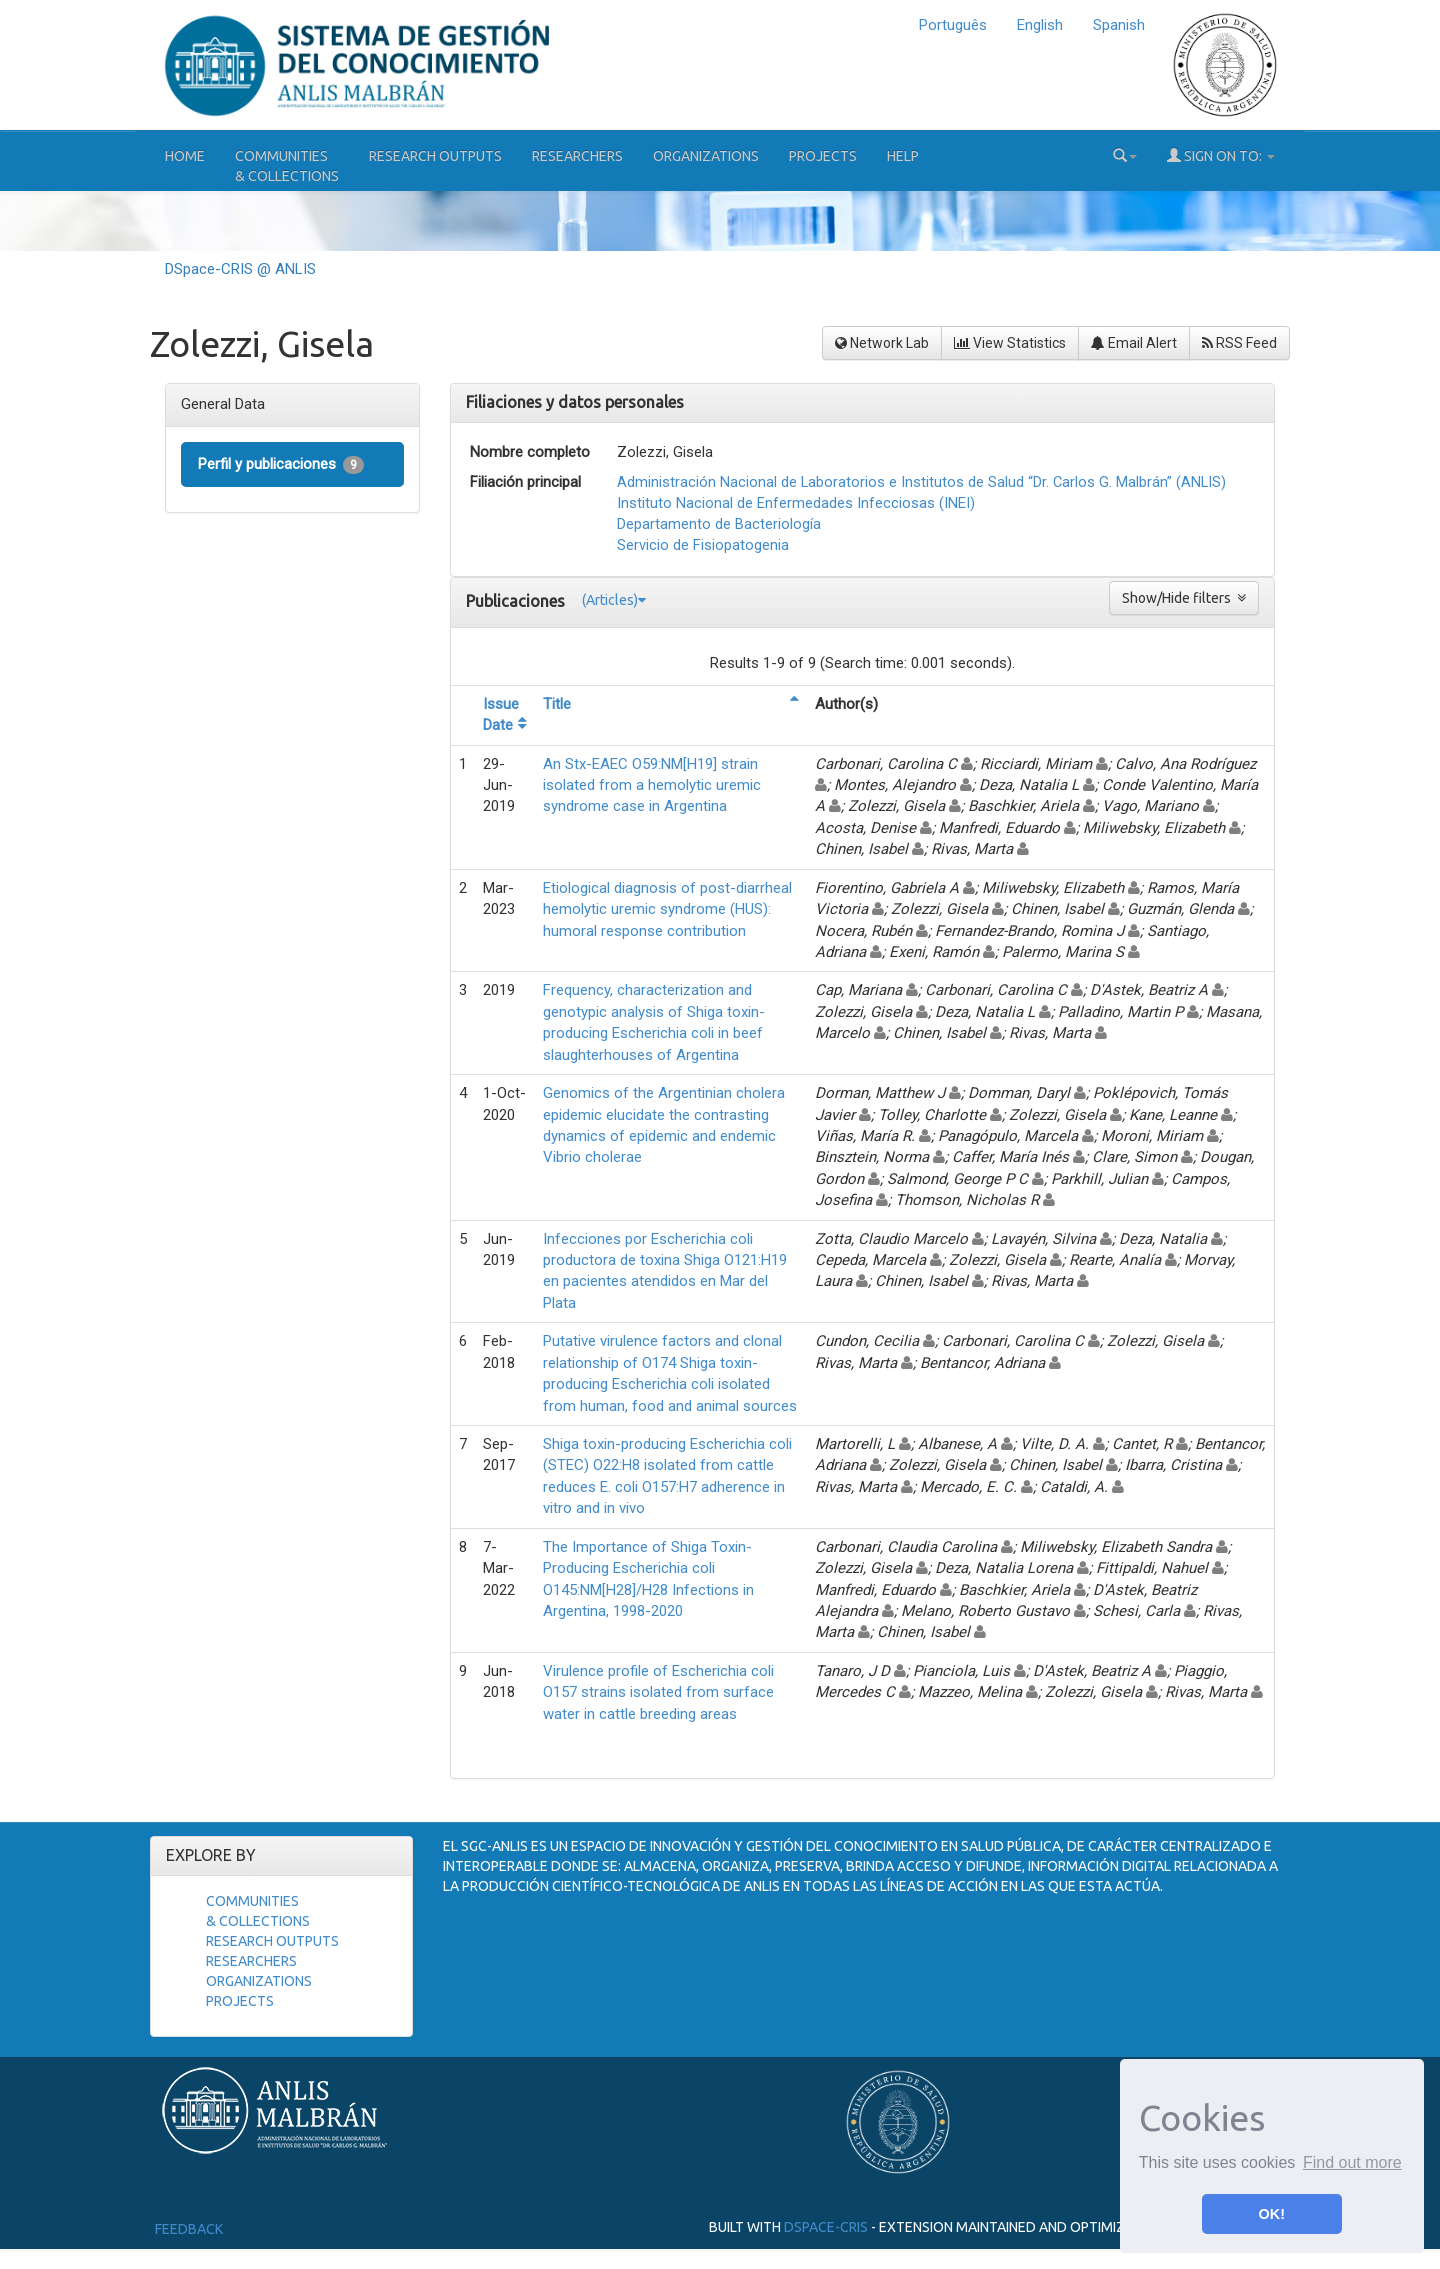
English (1040, 25)
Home (185, 156)
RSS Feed (1239, 343)
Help (903, 156)
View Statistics (1010, 343)
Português (953, 25)
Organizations (706, 156)
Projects (823, 156)
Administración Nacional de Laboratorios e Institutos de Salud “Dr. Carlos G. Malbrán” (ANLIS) (921, 482)
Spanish (1119, 25)
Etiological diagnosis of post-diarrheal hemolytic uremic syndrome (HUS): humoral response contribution (667, 909)
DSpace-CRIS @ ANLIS (240, 269)
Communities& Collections (287, 166)
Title (557, 704)
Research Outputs (435, 156)
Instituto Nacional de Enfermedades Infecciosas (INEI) (796, 503)
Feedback (189, 2229)
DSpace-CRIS (826, 2226)
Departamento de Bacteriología (719, 524)
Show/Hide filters (1184, 598)
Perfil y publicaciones (281, 464)
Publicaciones (517, 601)
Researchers (577, 156)
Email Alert (1134, 343)
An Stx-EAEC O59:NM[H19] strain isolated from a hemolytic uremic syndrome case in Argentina (652, 785)
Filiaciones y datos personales (575, 402)
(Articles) (614, 600)
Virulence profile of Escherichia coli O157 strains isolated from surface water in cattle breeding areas (658, 1692)
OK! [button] (1272, 2214)
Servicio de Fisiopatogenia (703, 545)
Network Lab (882, 343)
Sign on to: (1221, 155)
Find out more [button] (1352, 2162)
